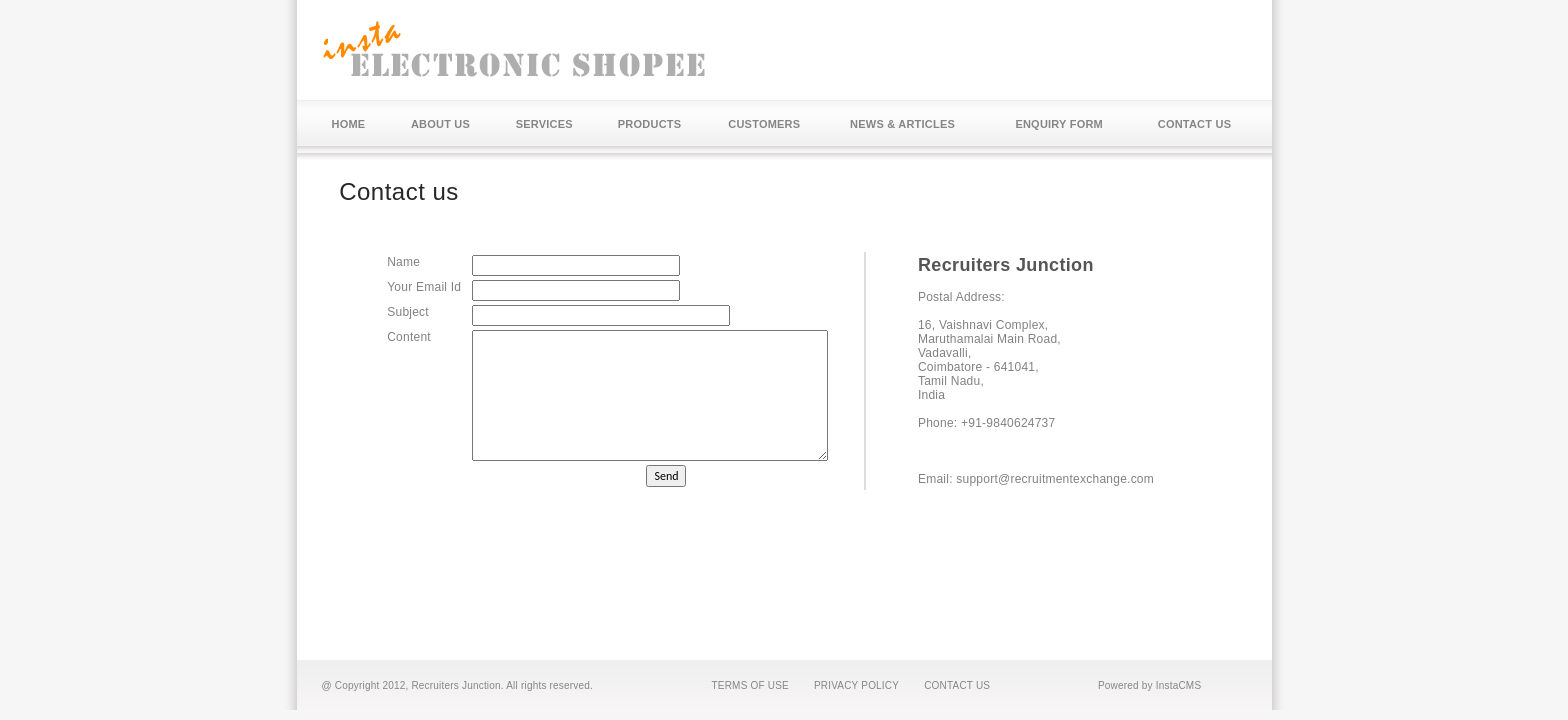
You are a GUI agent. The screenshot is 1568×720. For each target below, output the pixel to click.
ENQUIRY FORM (1059, 124)
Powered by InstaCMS (1149, 685)
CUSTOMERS (764, 124)
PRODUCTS (650, 124)
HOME (349, 124)
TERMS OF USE (750, 685)
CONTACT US (1195, 124)
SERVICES (544, 124)
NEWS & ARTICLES (902, 124)
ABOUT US (440, 124)
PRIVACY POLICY (856, 685)
